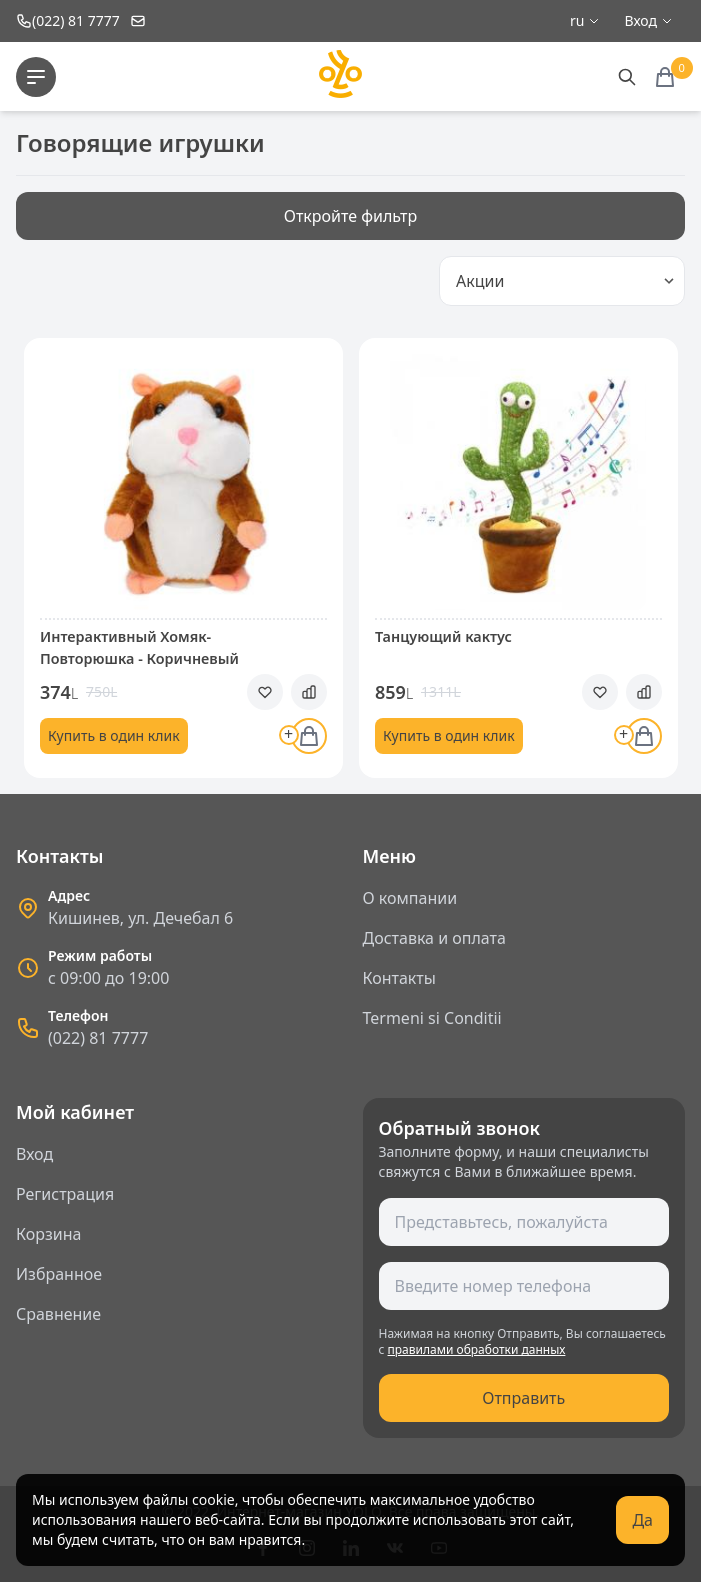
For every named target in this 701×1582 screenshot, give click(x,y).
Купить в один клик (114, 735)
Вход (34, 1154)
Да (642, 1520)
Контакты (399, 978)
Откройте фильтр (351, 216)
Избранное (59, 1274)
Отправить (523, 1398)
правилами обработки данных (477, 1349)
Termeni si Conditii (432, 1018)
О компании (410, 898)
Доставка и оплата (434, 938)
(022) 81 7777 (98, 1038)
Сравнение (58, 1314)
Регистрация (65, 1194)
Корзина (48, 1234)
